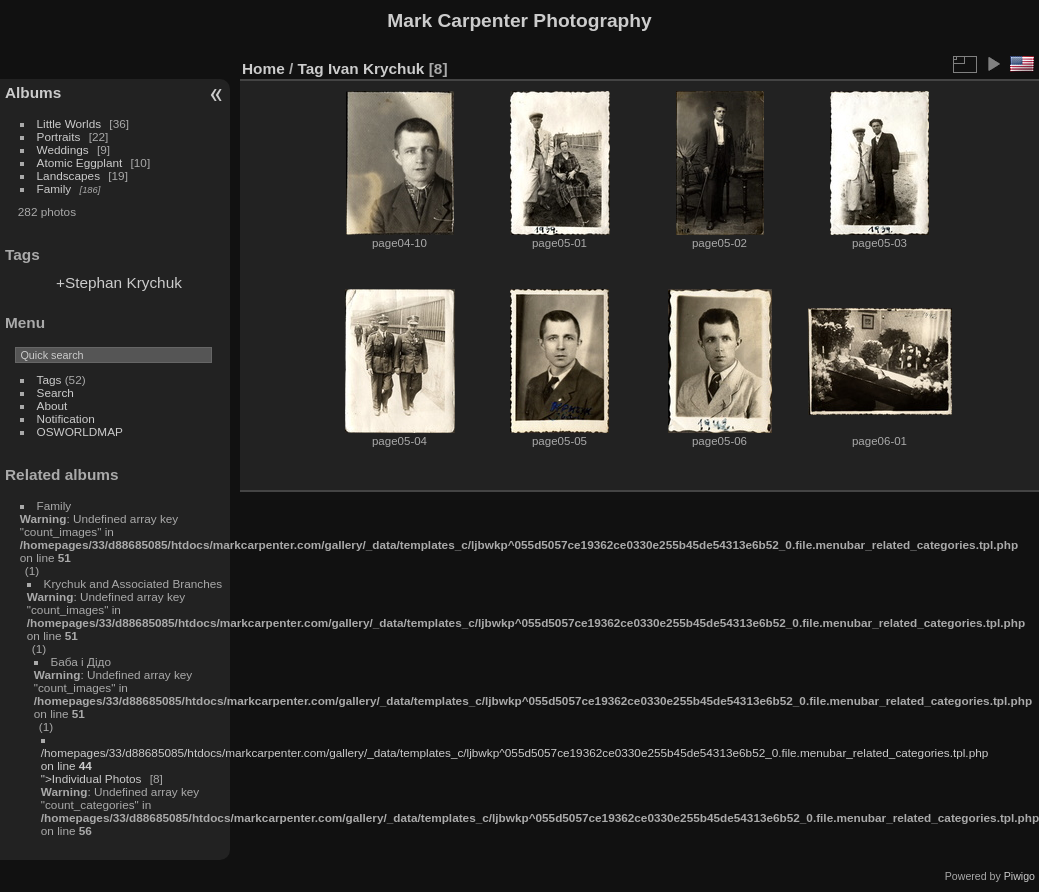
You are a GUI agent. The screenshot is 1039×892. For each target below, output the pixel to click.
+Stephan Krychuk (119, 282)
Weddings (63, 149)
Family (54, 188)
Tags (49, 379)
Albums (33, 92)
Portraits (59, 136)
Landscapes (68, 175)
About (52, 405)
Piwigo (1019, 876)
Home (263, 68)
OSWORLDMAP (80, 431)
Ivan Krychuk (376, 68)
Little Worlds (69, 123)
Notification (66, 418)
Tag (311, 68)
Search (55, 392)
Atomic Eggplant (80, 162)
